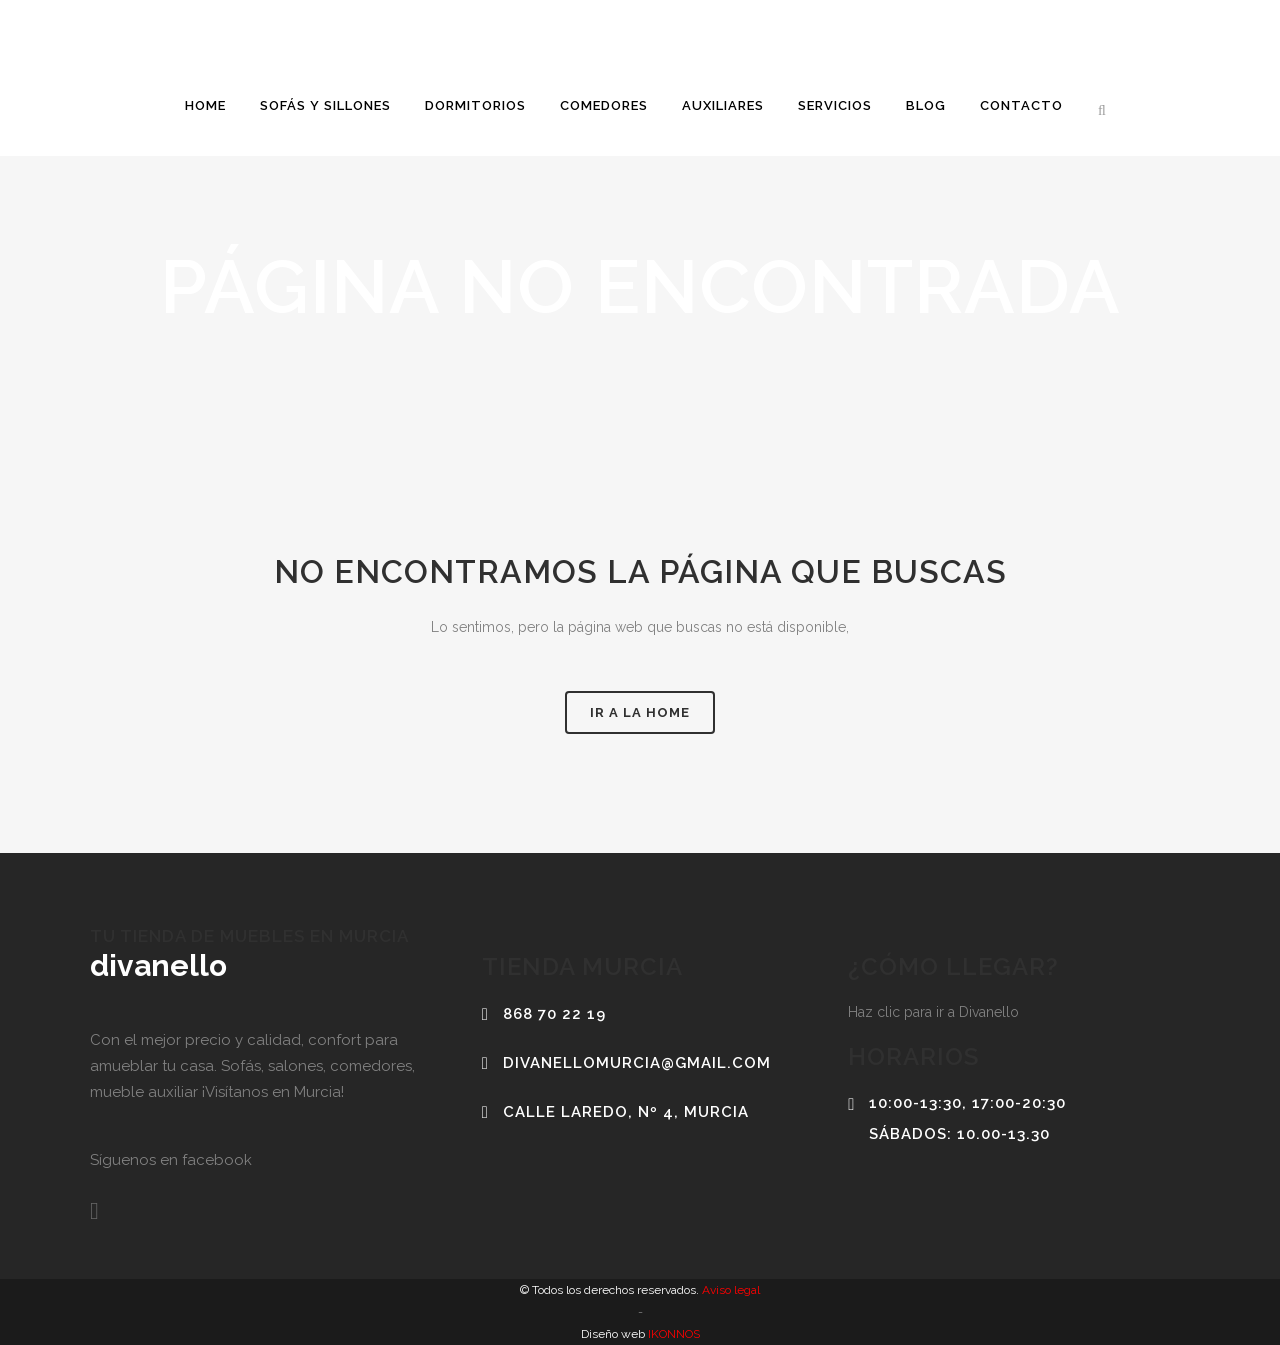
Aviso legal (729, 1290)
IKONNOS (672, 1334)
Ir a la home (640, 712)
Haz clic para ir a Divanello (933, 1012)
